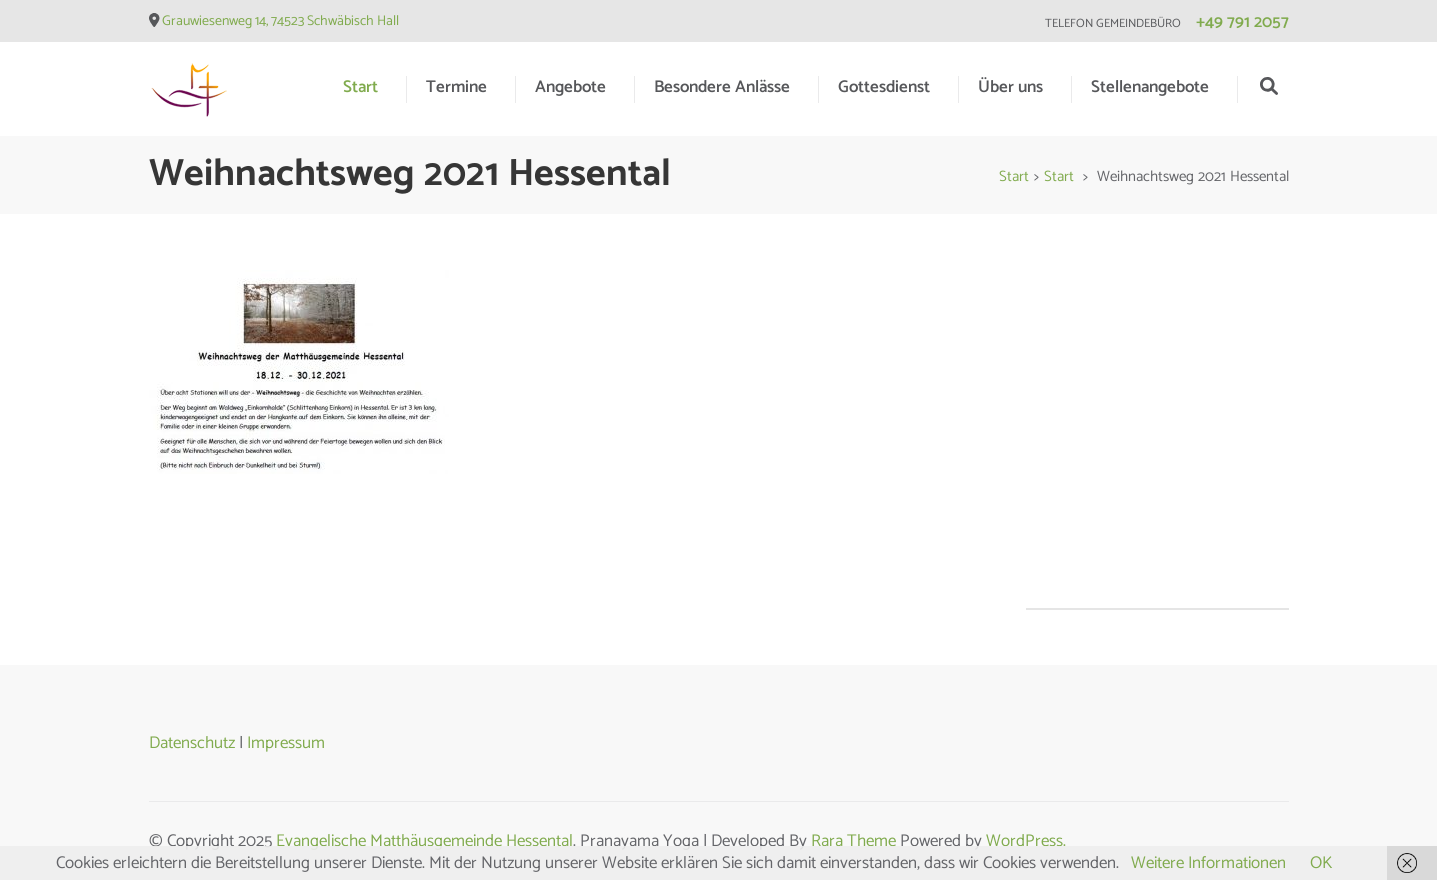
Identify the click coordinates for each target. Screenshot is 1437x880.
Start (360, 87)
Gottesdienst (884, 87)
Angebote (570, 87)
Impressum (286, 743)
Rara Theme (853, 841)
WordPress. (1026, 841)
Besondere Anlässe (722, 87)
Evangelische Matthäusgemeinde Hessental (424, 841)
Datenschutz (192, 743)
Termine (456, 87)
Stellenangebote (1150, 87)
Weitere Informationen (1208, 863)
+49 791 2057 (1242, 22)
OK (1321, 863)
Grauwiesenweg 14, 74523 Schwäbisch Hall (280, 21)
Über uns (1010, 87)
